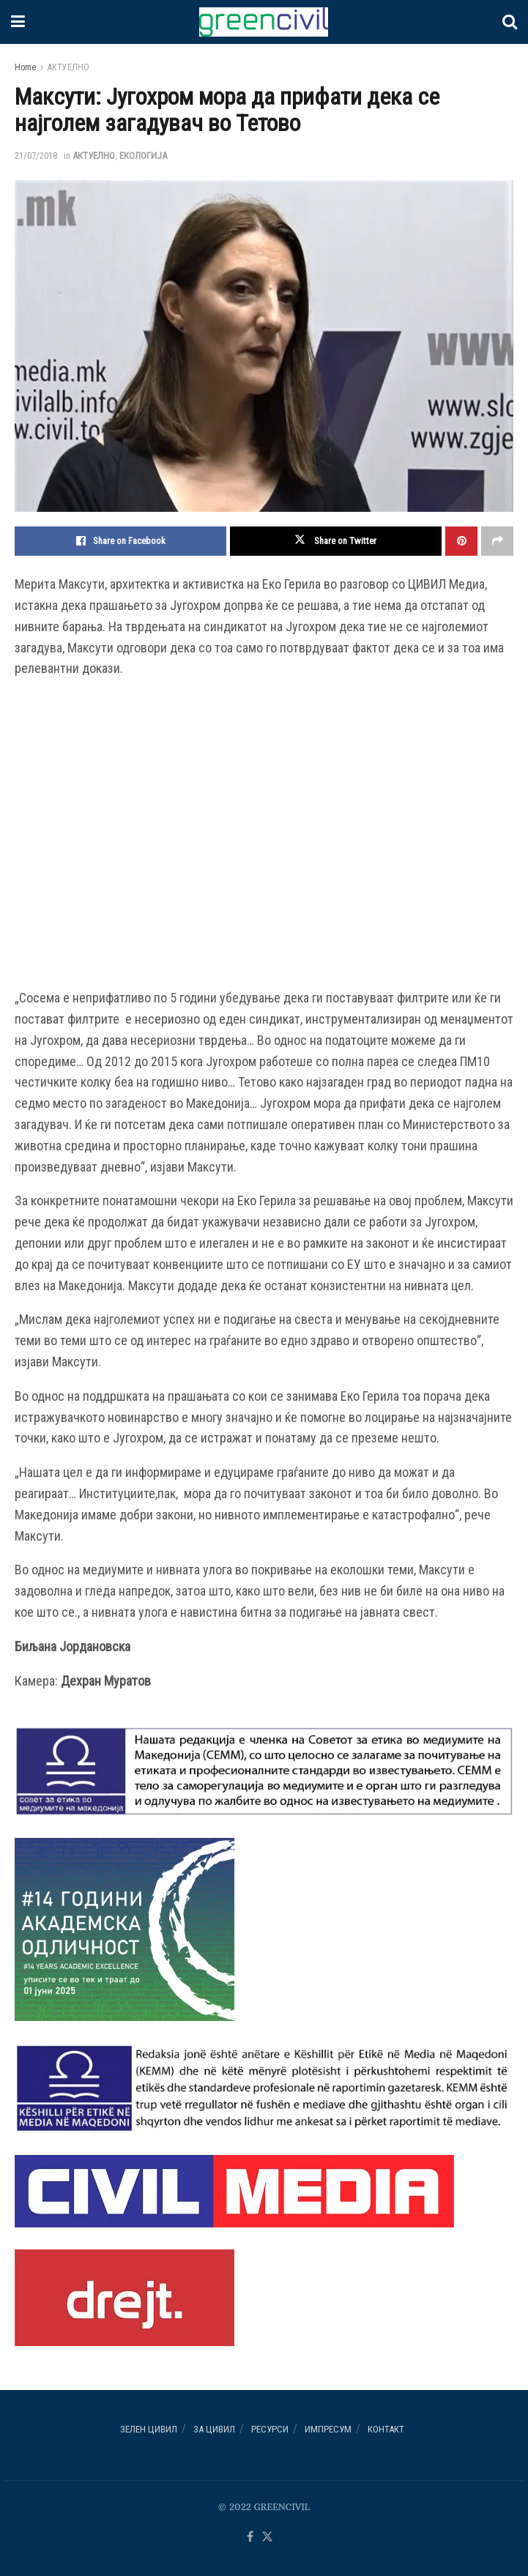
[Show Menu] (18, 22)
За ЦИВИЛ (214, 2429)
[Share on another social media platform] (497, 541)
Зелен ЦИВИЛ (148, 2429)
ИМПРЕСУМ (328, 2429)
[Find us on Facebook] (250, 2537)
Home (25, 67)
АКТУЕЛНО (68, 67)
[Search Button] (509, 22)
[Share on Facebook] (120, 541)
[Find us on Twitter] (267, 2537)
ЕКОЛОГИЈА (143, 155)
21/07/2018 (36, 155)
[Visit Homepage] (263, 22)
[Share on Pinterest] (461, 541)
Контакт (386, 2429)
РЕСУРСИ (270, 2429)
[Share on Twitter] (336, 541)
